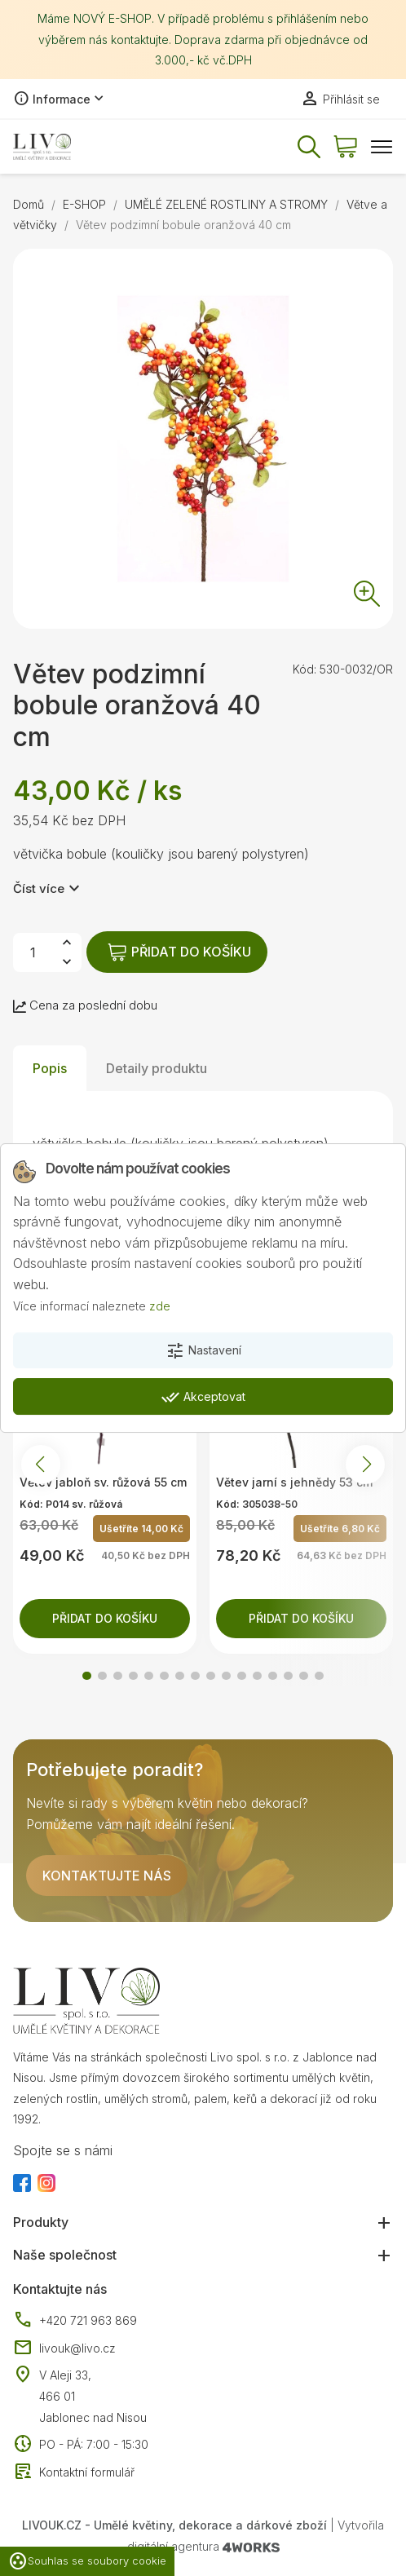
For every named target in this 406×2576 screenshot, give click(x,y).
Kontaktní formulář (74, 2472)
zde (159, 1306)
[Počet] (32, 952)
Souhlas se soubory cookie (87, 2561)
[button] (86, 1676)
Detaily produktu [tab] (156, 1068)
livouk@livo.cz (64, 2348)
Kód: (304, 669)
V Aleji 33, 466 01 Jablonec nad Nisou (93, 2396)
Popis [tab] (50, 1068)
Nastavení (203, 1351)
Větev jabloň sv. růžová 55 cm (103, 1482)
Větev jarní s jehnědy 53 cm (294, 1482)
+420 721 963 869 (75, 2320)
